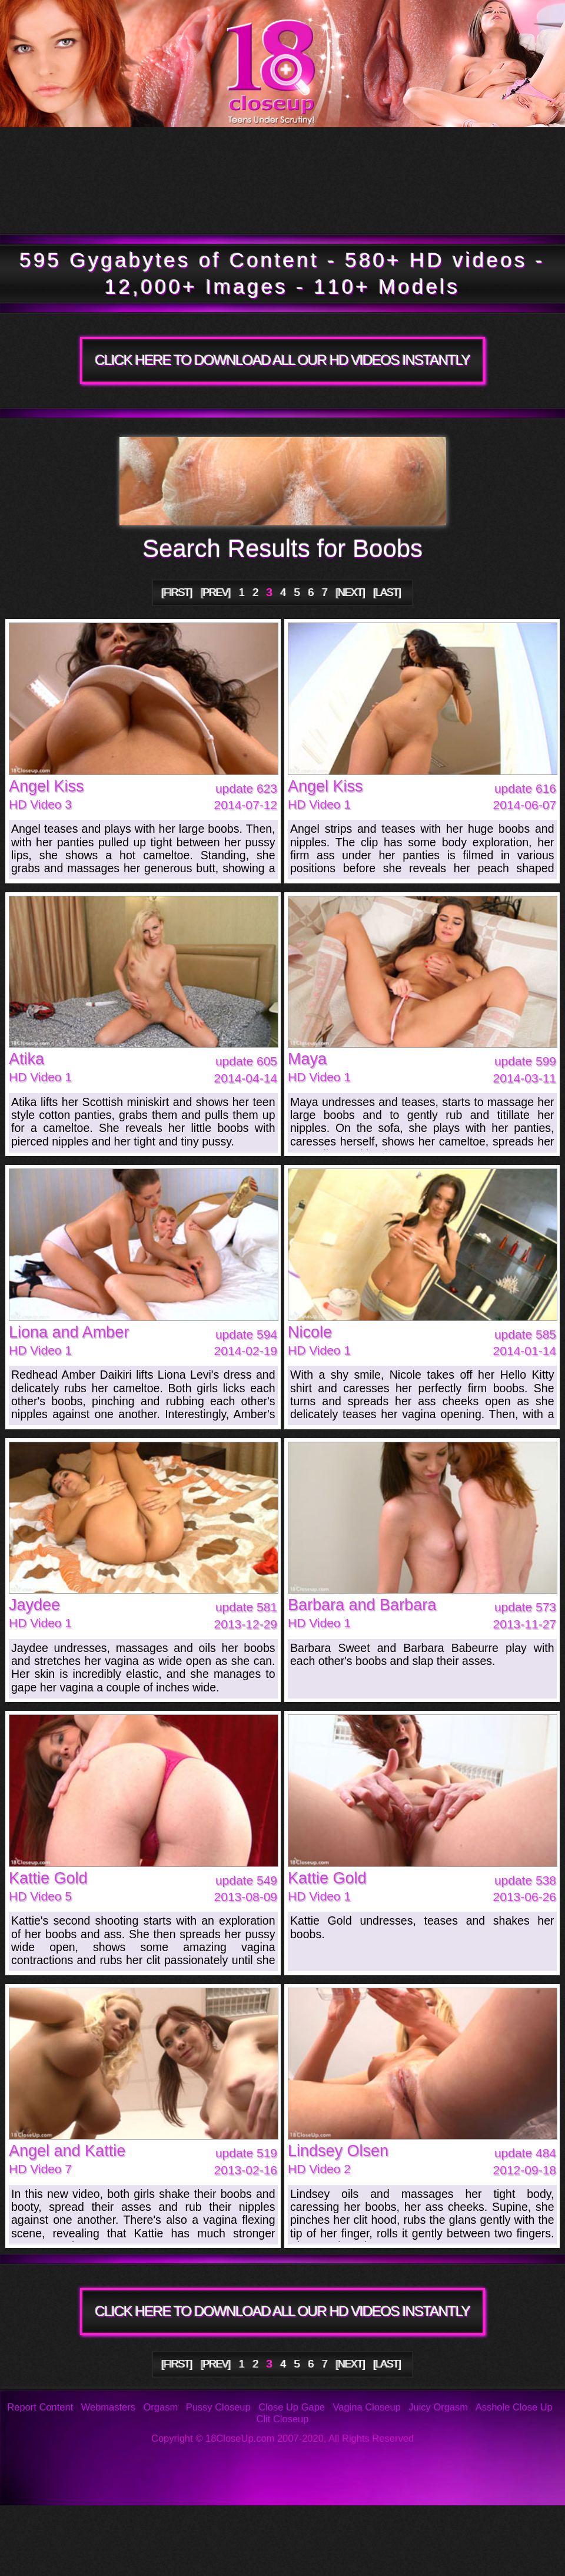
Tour (85, 153)
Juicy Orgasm (438, 2407)
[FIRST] (177, 592)
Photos (100, 2523)
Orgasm (161, 2407)
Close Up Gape (291, 2407)
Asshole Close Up (514, 2407)
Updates (274, 153)
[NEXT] (350, 592)
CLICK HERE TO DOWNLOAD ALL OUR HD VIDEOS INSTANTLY (282, 360)
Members (109, 206)
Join (392, 206)
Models (471, 153)
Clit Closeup (283, 2418)
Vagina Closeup (366, 2407)
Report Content (40, 2407)
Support (506, 2523)
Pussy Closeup (218, 2407)
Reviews (387, 2523)
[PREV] (215, 592)
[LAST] (387, 592)
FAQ (263, 2523)
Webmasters (108, 2407)
